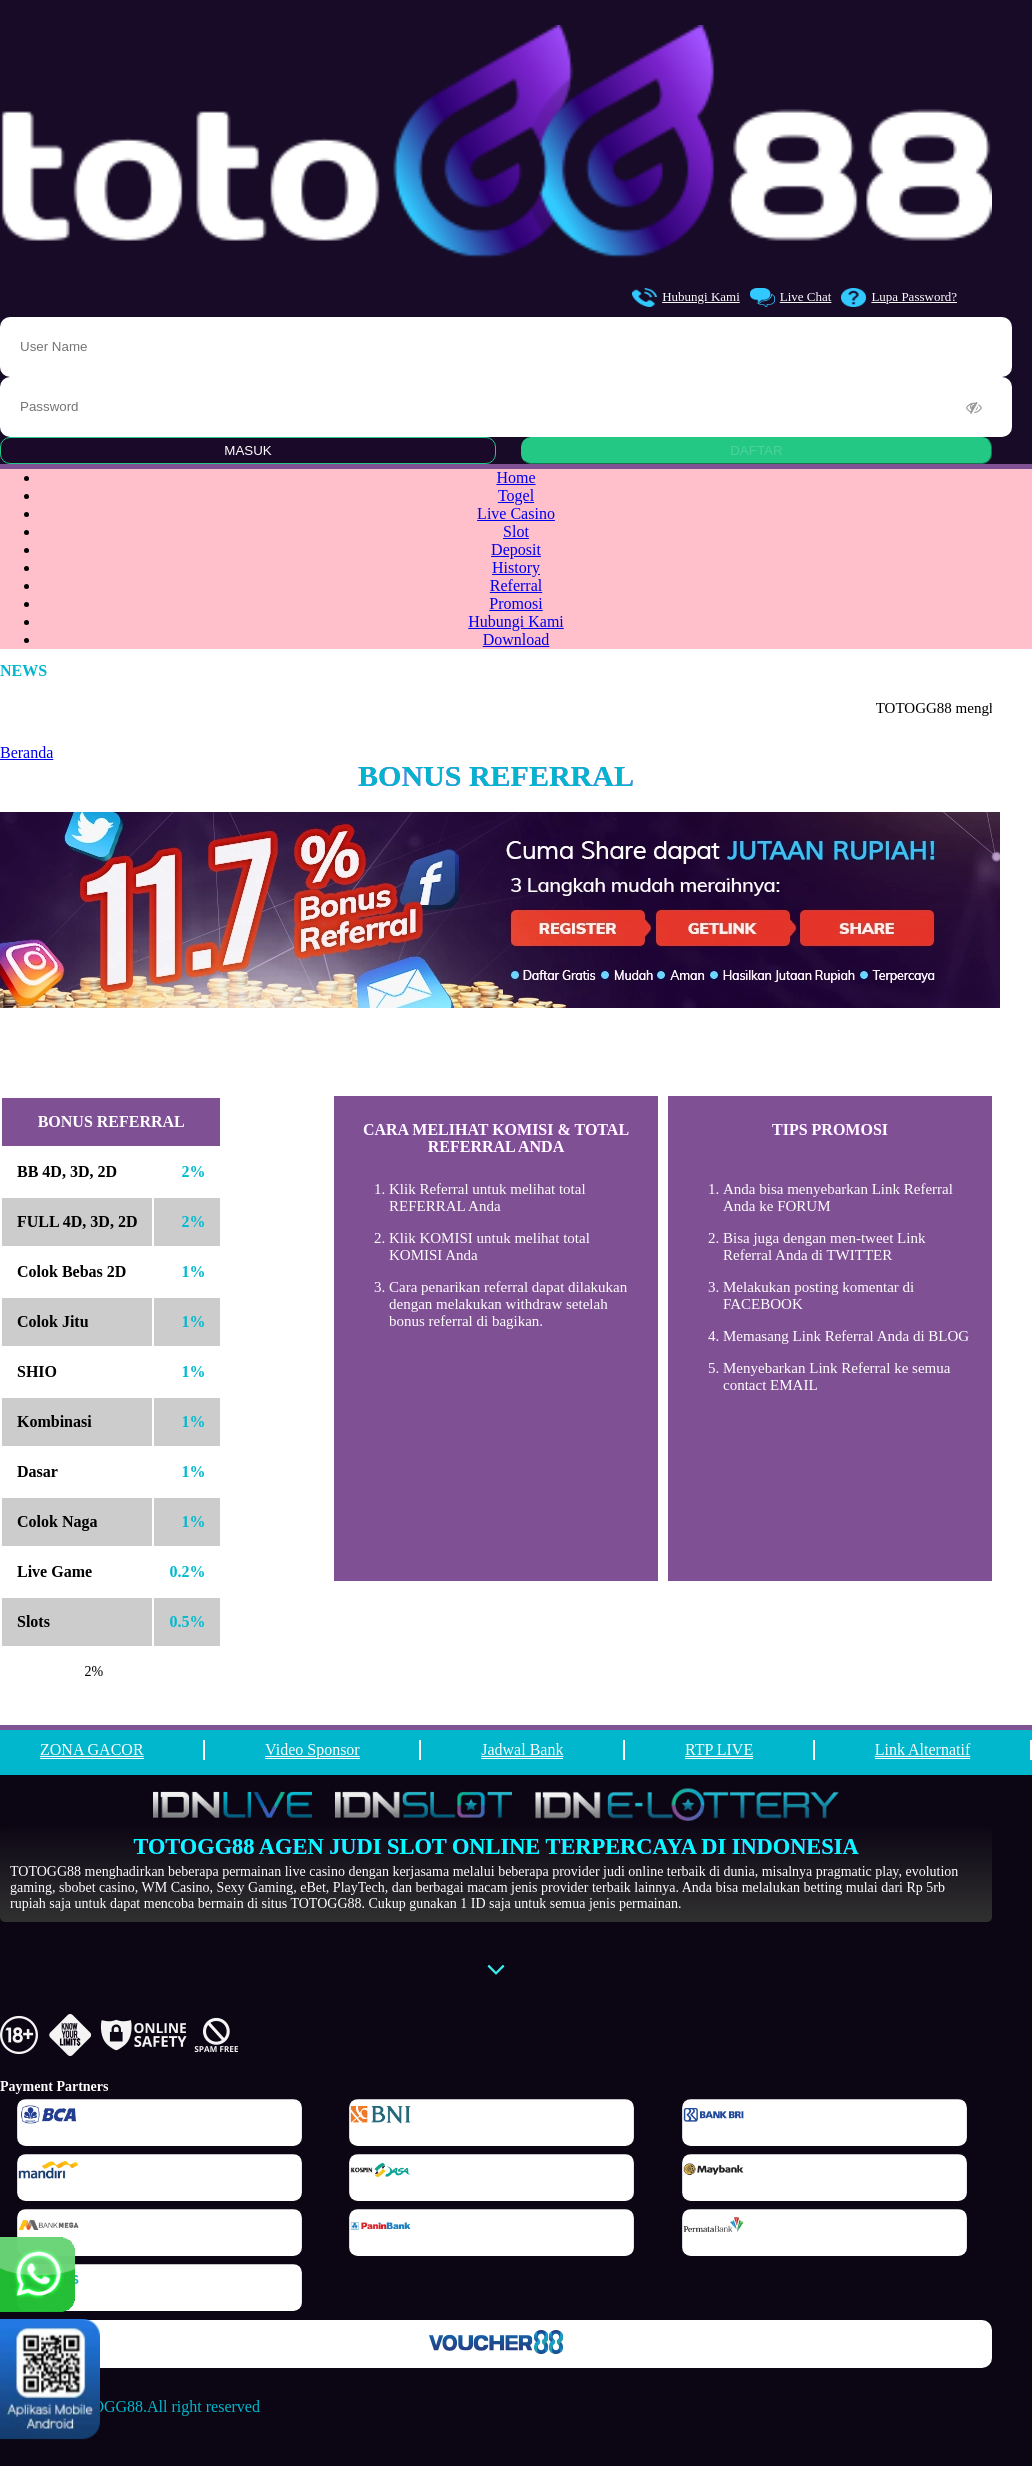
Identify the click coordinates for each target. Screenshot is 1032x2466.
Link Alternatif (923, 1749)
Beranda (26, 752)
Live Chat (791, 297)
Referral (516, 585)
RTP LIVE (719, 1749)
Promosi (515, 603)
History (516, 567)
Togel (516, 495)
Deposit (516, 549)
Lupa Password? (899, 297)
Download (516, 639)
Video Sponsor (312, 1749)
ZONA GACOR (92, 1749)
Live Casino (516, 513)
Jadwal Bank (522, 1749)
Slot (516, 531)
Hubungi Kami (686, 297)
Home (515, 477)
